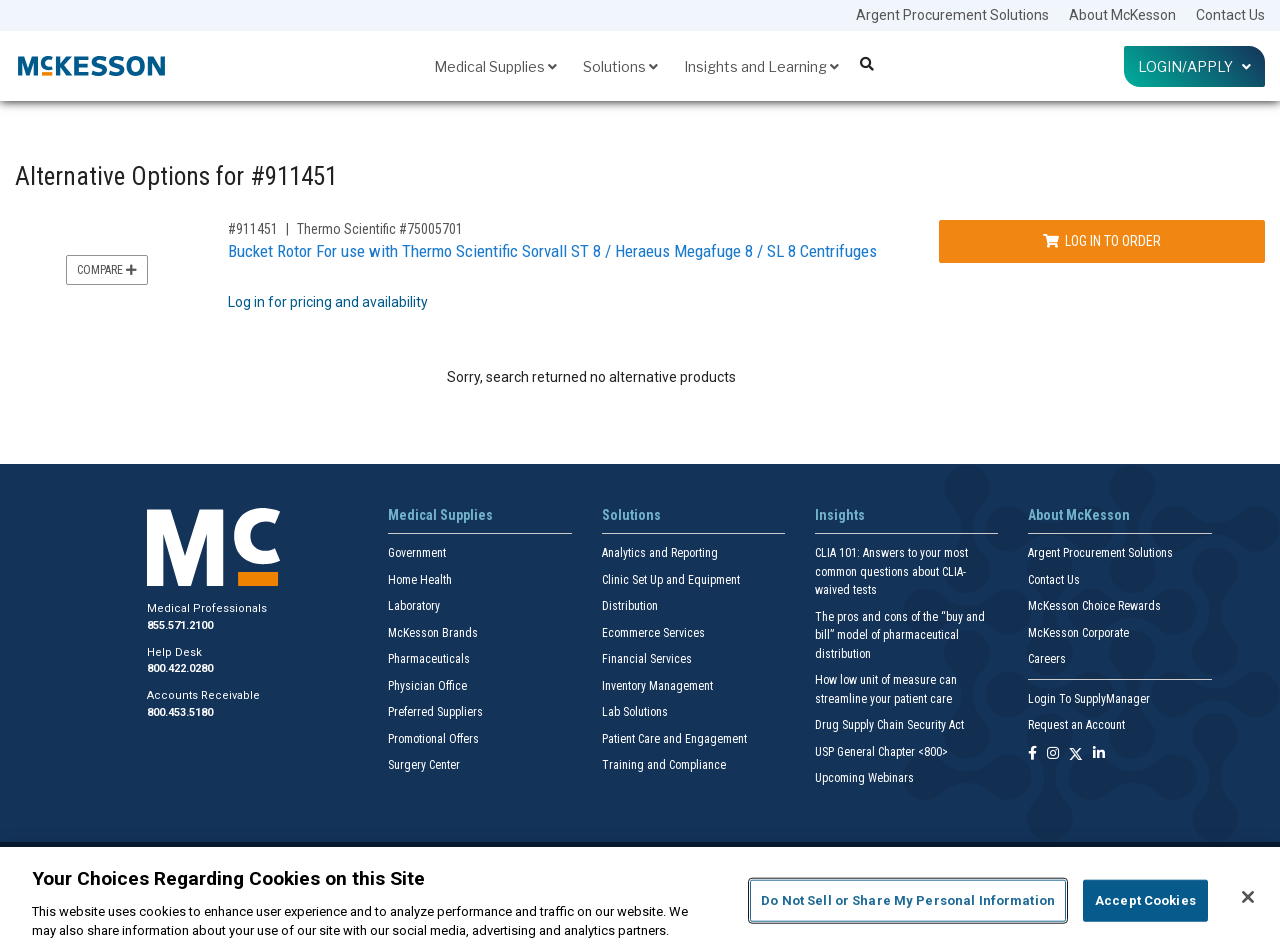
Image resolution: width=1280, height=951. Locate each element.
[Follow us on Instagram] (1053, 754)
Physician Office (427, 686)
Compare (107, 270)
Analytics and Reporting (660, 553)
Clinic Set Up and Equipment (671, 580)
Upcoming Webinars (864, 778)
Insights (840, 515)
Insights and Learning (761, 66)
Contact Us (1230, 15)
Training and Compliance (664, 765)
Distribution (630, 606)
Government (417, 553)
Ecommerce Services (653, 633)
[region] (640, 899)
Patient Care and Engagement (674, 739)
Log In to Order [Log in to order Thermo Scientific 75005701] (1102, 241)
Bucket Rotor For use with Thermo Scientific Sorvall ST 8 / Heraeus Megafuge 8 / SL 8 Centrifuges (552, 251)
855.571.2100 (180, 625)
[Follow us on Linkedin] (1099, 754)
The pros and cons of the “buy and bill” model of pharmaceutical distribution (900, 635)
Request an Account (1076, 725)
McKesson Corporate (1078, 633)
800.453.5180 (180, 712)
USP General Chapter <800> (881, 752)
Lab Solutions (635, 712)
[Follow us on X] (1076, 754)
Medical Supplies (495, 66)
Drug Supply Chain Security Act (889, 725)
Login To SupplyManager (1089, 699)
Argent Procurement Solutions (952, 15)
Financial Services (647, 659)
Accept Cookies (1145, 900)
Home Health (420, 580)
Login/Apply (1194, 66)
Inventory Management (657, 686)
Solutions (620, 66)
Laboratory (414, 606)
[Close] (1248, 897)
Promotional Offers (433, 739)
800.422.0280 (180, 668)
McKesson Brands (433, 633)
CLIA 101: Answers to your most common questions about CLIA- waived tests (891, 571)
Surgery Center (424, 765)
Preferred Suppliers (435, 712)
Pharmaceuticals (429, 659)
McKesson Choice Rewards (1094, 606)
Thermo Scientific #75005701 (380, 229)
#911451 (253, 229)
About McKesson (1122, 15)
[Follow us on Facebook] (1032, 754)
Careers (1047, 659)
